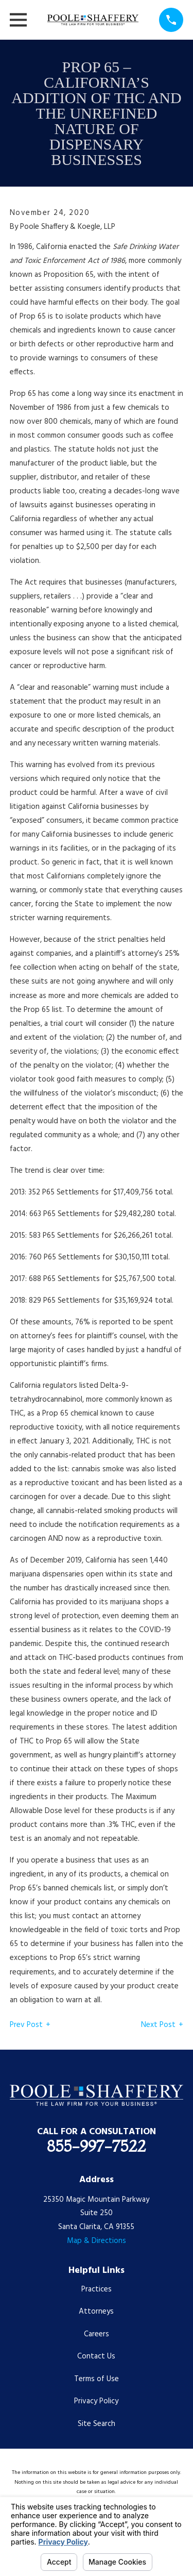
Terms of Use (96, 2379)
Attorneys (96, 2311)
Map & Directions (96, 2241)
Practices (96, 2289)
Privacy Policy (96, 2401)
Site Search (96, 2424)
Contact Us (96, 2356)
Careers (96, 2334)
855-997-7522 (96, 2146)
